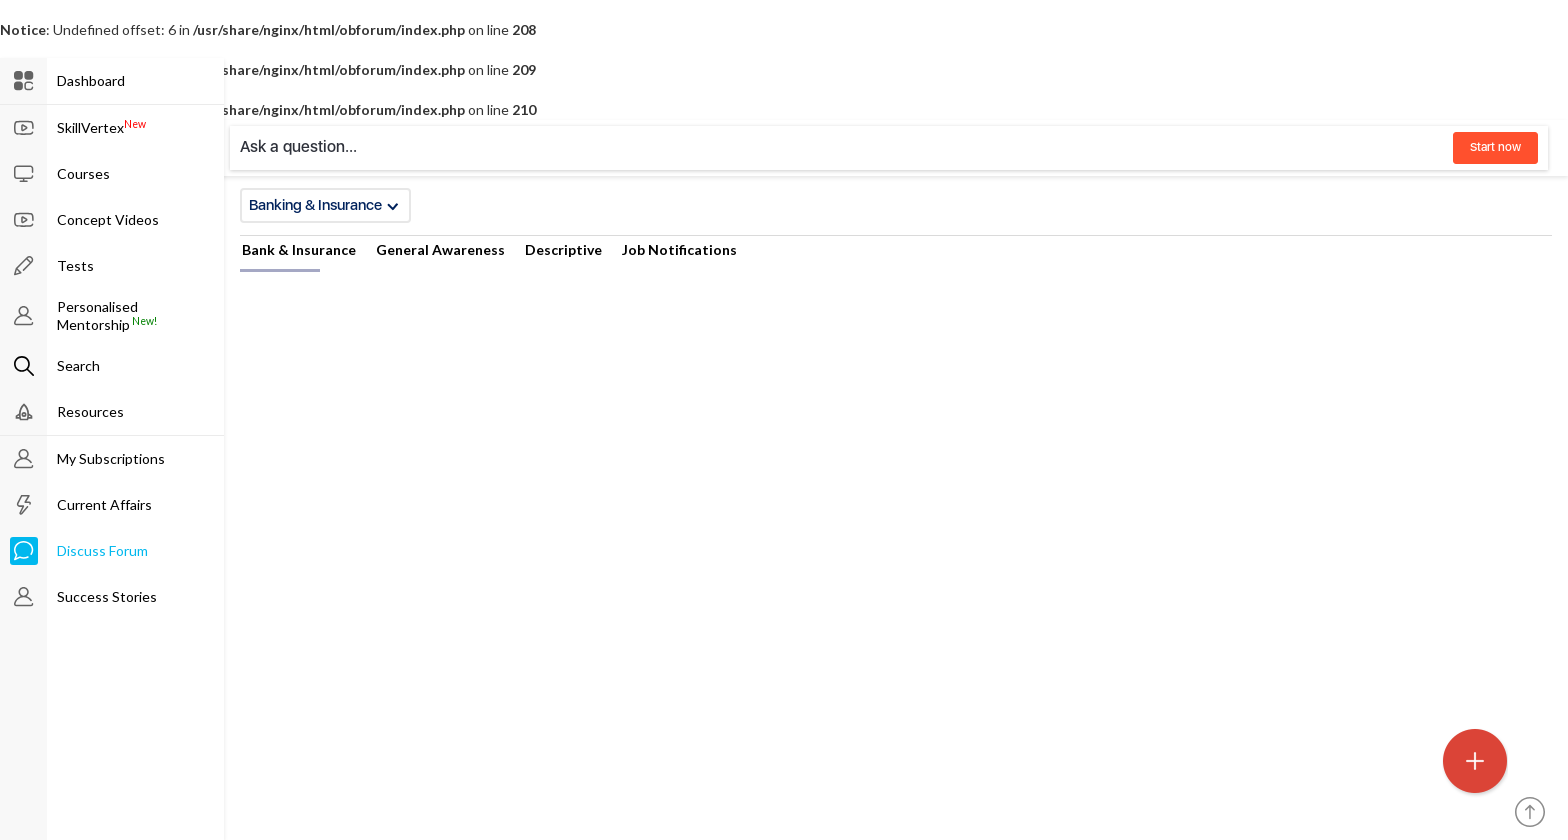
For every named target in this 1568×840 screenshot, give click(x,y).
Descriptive (563, 249)
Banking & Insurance (324, 205)
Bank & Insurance (299, 249)
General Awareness (440, 249)
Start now (1495, 147)
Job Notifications (679, 249)
